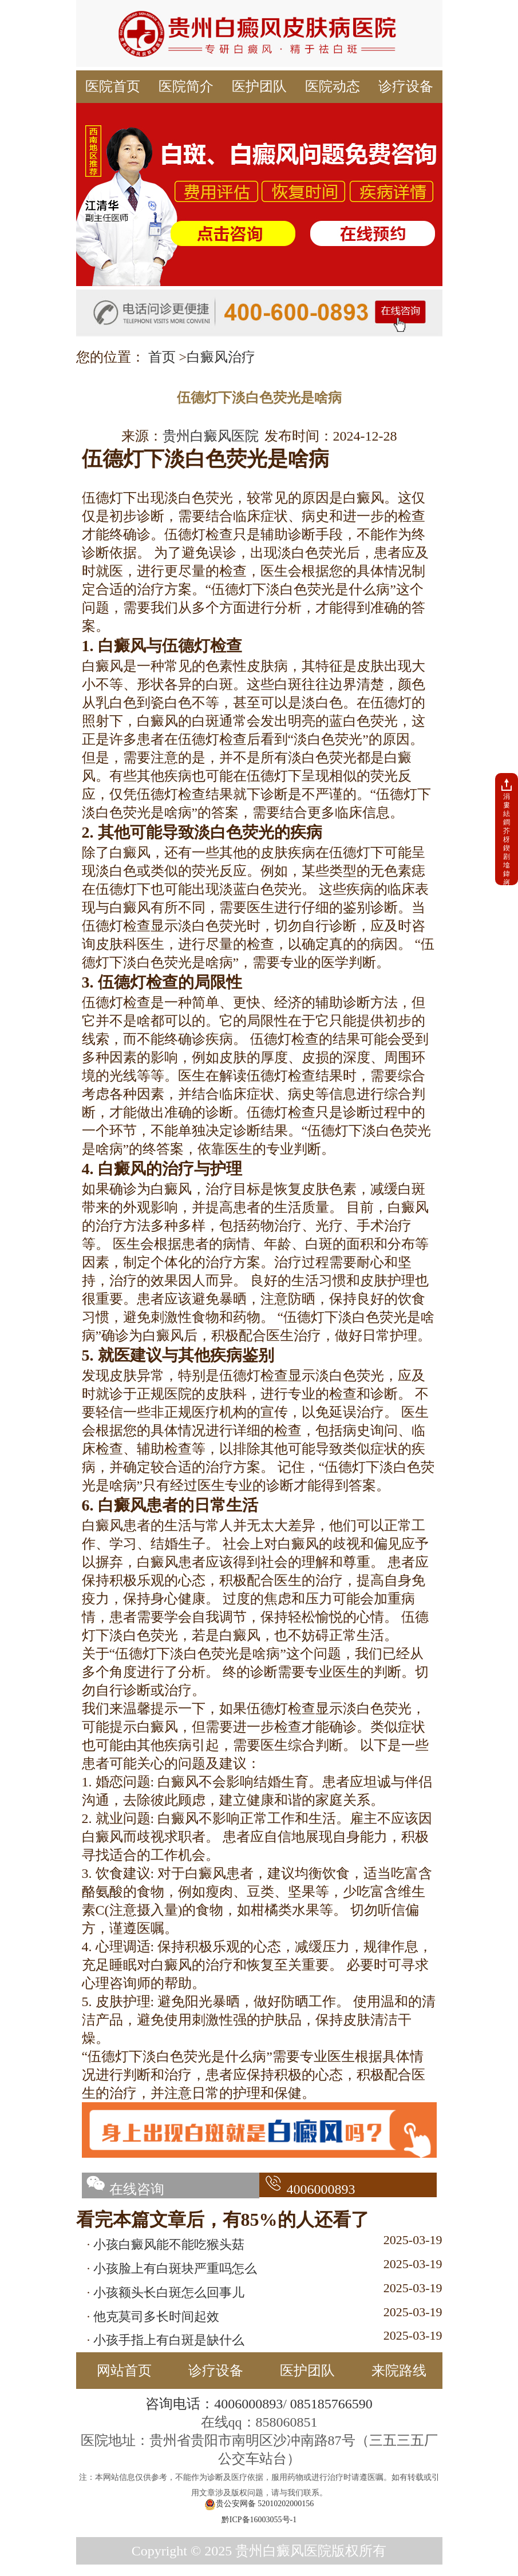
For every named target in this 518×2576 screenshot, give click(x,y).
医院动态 (332, 86)
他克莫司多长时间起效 (156, 2316)
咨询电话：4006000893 (214, 2403)
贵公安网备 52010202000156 (259, 2504)
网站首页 (124, 2370)
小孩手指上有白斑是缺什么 (168, 2340)
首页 (162, 357)
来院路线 (398, 2370)
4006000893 (307, 2189)
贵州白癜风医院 (211, 436)
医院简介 (186, 86)
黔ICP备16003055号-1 (259, 2519)
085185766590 (331, 2403)
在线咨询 (123, 2189)
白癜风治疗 (221, 357)
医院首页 (112, 86)
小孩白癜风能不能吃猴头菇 (168, 2244)
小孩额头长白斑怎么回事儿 (168, 2292)
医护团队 (259, 86)
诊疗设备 (405, 86)
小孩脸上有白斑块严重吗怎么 (175, 2268)
